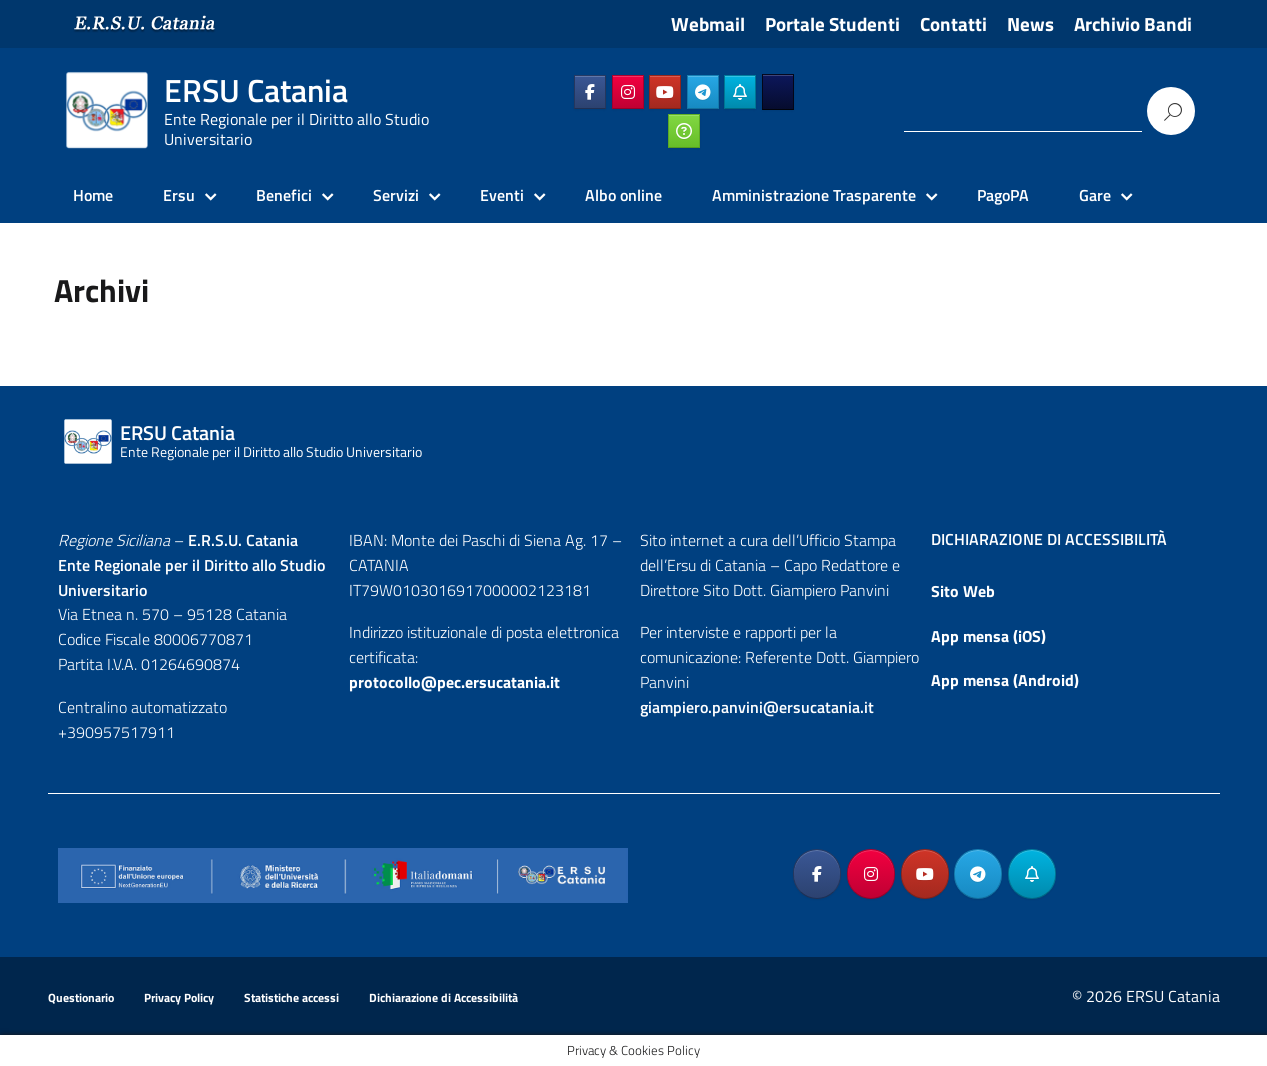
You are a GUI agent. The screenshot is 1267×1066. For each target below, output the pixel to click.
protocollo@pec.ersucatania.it (454, 682)
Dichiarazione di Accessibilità (443, 997)
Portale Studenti (832, 24)
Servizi (396, 195)
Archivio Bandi (1133, 24)
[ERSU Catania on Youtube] (665, 92)
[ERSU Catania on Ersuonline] (778, 92)
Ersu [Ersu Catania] (179, 195)
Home (93, 195)
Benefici (284, 195)
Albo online (623, 195)
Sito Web (963, 591)
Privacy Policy (179, 997)
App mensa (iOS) (988, 636)
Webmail (708, 24)
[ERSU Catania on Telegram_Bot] (740, 92)
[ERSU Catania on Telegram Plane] (703, 92)
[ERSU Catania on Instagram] (628, 92)
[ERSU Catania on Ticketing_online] (684, 131)
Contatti (953, 24)
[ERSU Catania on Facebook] (590, 92)
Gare (1095, 195)
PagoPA (1003, 195)
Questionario (81, 997)
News (1030, 24)
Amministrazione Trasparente (814, 195)
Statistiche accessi (291, 997)
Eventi (502, 195)
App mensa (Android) (1005, 680)
